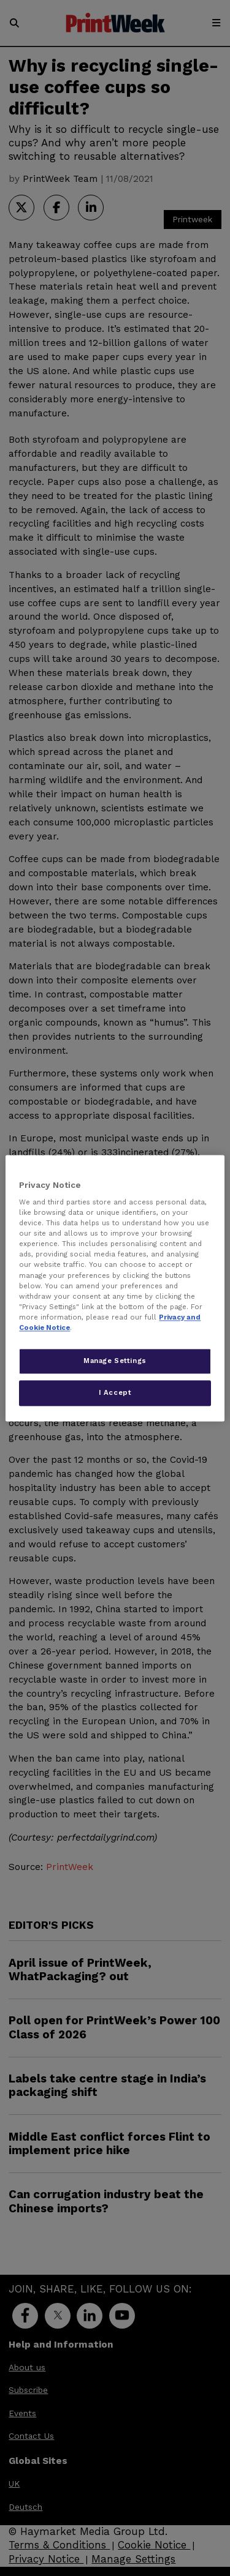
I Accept (115, 1392)
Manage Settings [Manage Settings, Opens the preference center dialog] (115, 1360)
